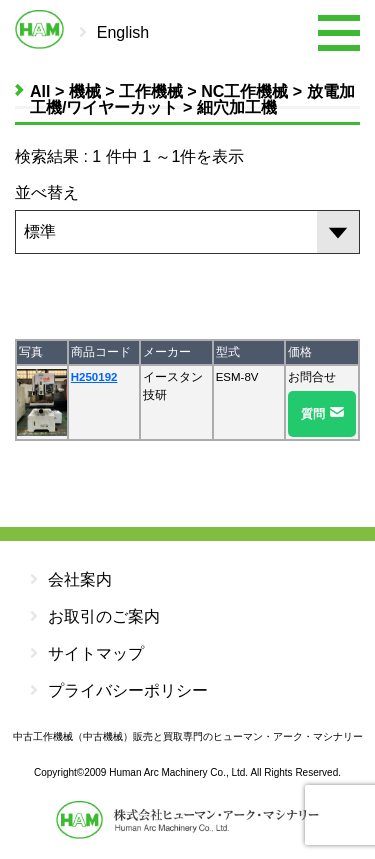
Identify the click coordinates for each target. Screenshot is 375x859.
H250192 (94, 377)
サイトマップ (87, 653)
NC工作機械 (244, 91)
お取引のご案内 (95, 616)
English (123, 32)
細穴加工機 (237, 107)
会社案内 (71, 579)
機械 (85, 91)
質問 (313, 414)
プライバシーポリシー (119, 690)
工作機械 (151, 91)
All (40, 91)
